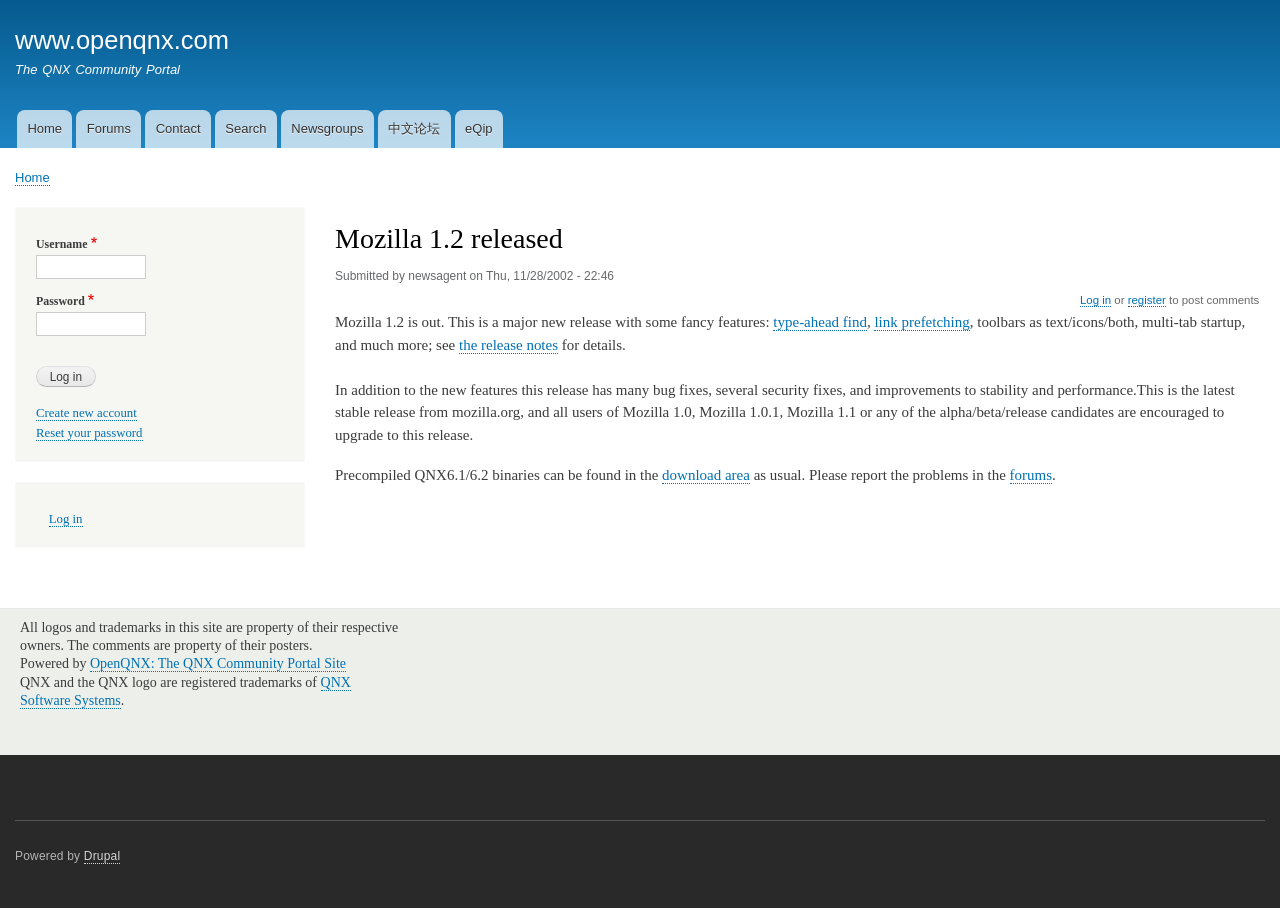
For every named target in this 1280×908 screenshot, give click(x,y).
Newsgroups (327, 128)
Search (245, 128)
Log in (1095, 300)
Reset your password (89, 433)
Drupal (102, 856)
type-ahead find (820, 322)
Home (44, 128)
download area (706, 475)
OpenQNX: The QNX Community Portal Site (218, 663)
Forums (109, 128)
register (1147, 300)
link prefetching (921, 322)
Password (60, 301)
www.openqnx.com (122, 40)
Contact (178, 128)
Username (61, 244)
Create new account (86, 413)
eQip (478, 128)
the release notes (508, 345)
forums (1031, 475)
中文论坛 (414, 128)
